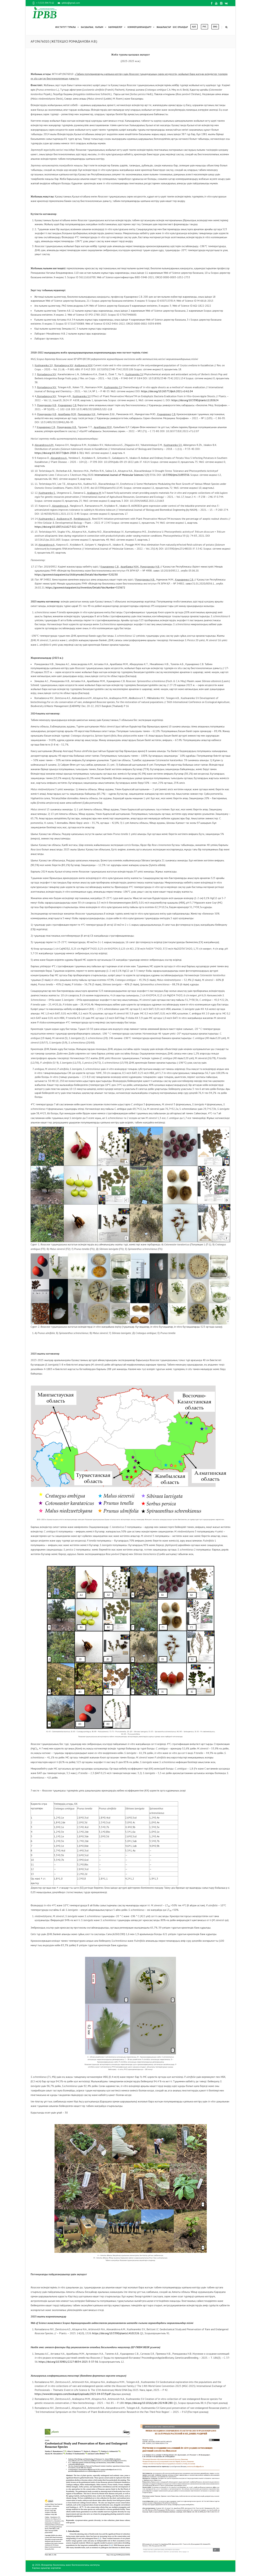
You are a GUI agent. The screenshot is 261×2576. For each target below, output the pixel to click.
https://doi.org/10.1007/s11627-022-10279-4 (61, 531)
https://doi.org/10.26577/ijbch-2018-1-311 (59, 457)
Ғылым (101, 31)
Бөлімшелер (117, 31)
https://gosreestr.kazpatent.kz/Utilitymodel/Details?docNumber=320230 (76, 578)
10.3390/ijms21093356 (175, 479)
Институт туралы (67, 31)
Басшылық (87, 31)
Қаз (194, 31)
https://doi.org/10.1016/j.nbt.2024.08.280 (149, 2407)
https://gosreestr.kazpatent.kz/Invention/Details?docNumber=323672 (85, 591)
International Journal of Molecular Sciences (118, 479)
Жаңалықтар (163, 31)
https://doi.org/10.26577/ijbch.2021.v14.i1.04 (167, 395)
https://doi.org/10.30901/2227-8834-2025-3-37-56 (68, 2365)
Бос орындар (180, 31)
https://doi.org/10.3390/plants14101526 (115, 2337)
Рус (204, 31)
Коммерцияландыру (141, 31)
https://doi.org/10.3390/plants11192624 (194, 404)
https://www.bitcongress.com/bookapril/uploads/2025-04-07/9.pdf (73, 2398)
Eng (215, 31)
